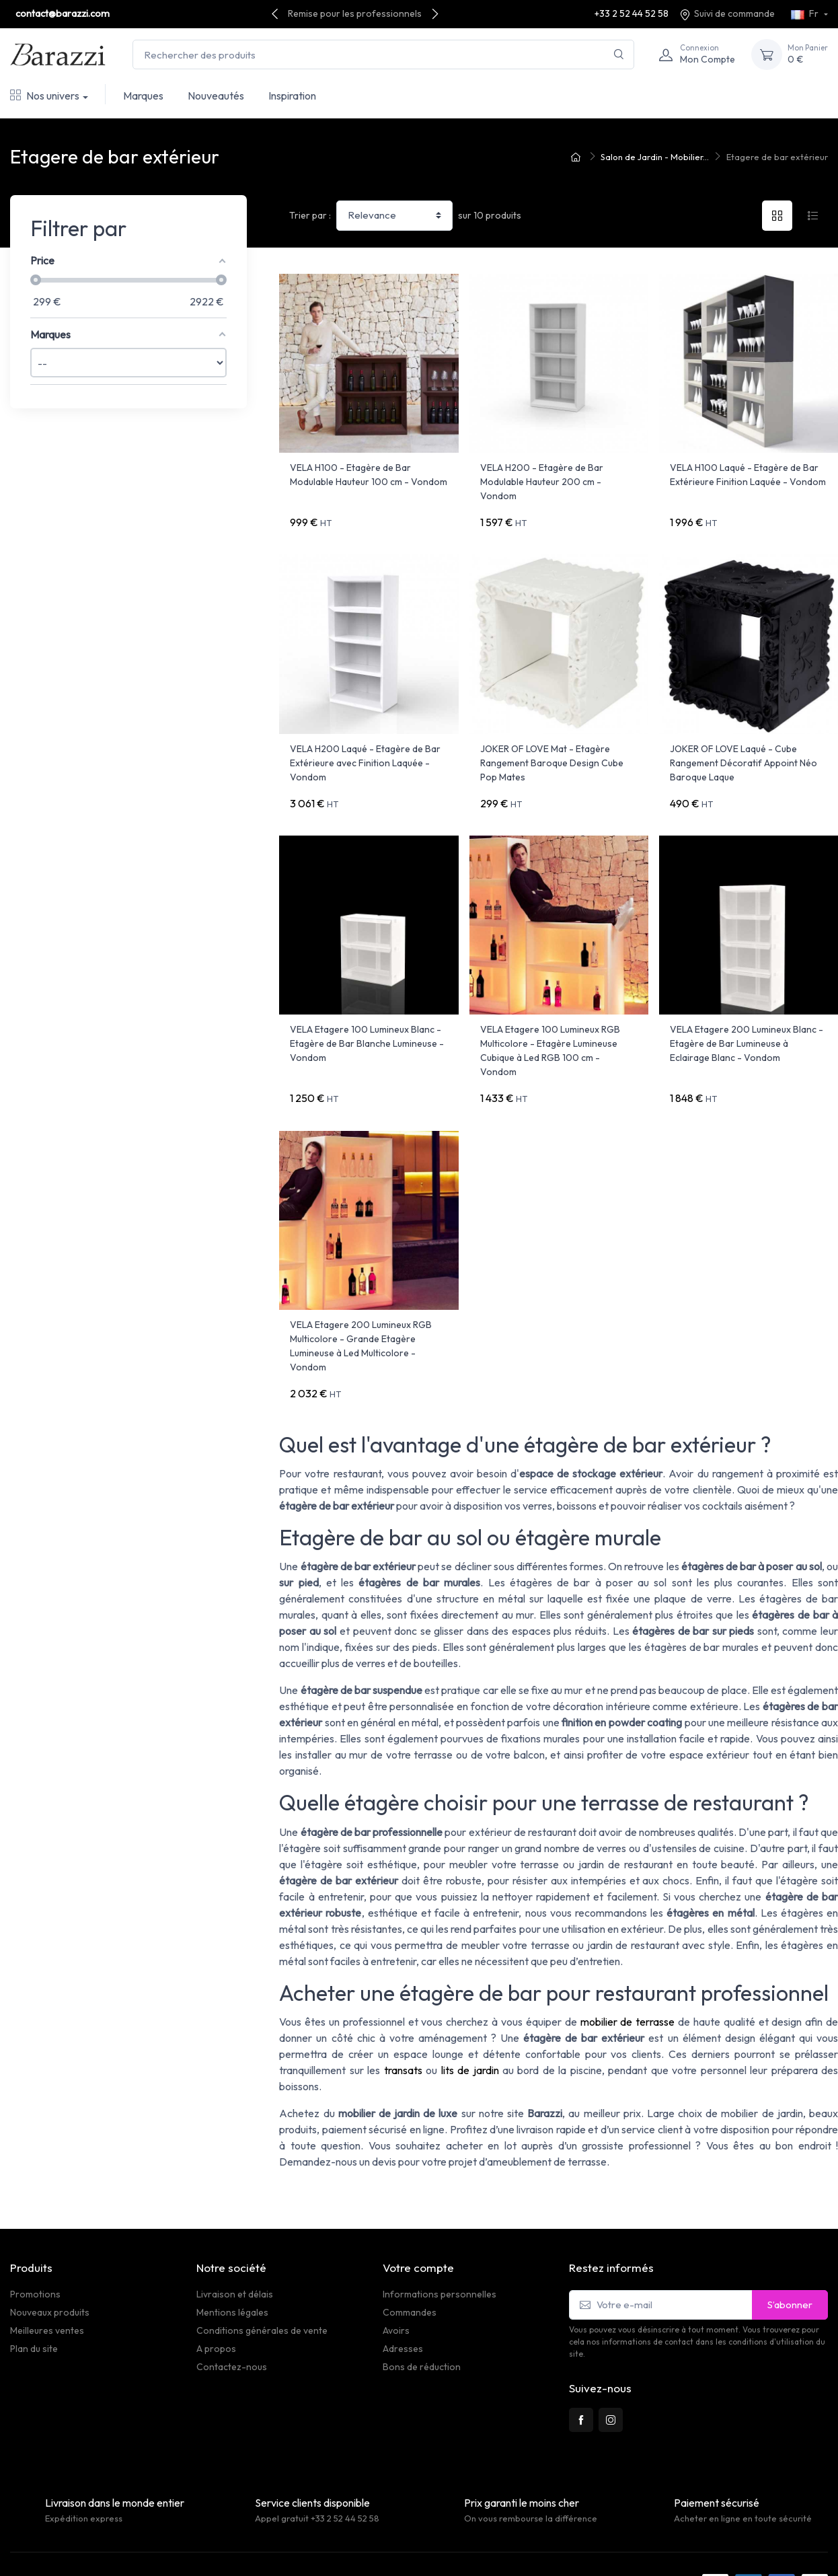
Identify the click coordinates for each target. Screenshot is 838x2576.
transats (403, 2036)
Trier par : (310, 215)
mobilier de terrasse (627, 1988)
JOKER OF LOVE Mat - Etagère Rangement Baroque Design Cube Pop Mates (551, 754)
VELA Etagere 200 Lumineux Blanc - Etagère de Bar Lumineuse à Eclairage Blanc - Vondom (746, 1026)
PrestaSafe (165, 2549)
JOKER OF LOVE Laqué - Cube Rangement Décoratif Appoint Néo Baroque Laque (743, 754)
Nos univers (44, 95)
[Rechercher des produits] (383, 55)
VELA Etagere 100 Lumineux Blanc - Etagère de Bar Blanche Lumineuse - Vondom (367, 1026)
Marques (143, 95)
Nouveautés (216, 95)
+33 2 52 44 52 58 (632, 13)
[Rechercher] (619, 55)
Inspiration (292, 95)
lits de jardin (470, 2036)
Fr (806, 13)
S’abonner (789, 2270)
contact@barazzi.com (62, 13)
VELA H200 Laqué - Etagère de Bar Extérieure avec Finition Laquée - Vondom (365, 754)
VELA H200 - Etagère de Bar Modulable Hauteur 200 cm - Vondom (541, 482)
